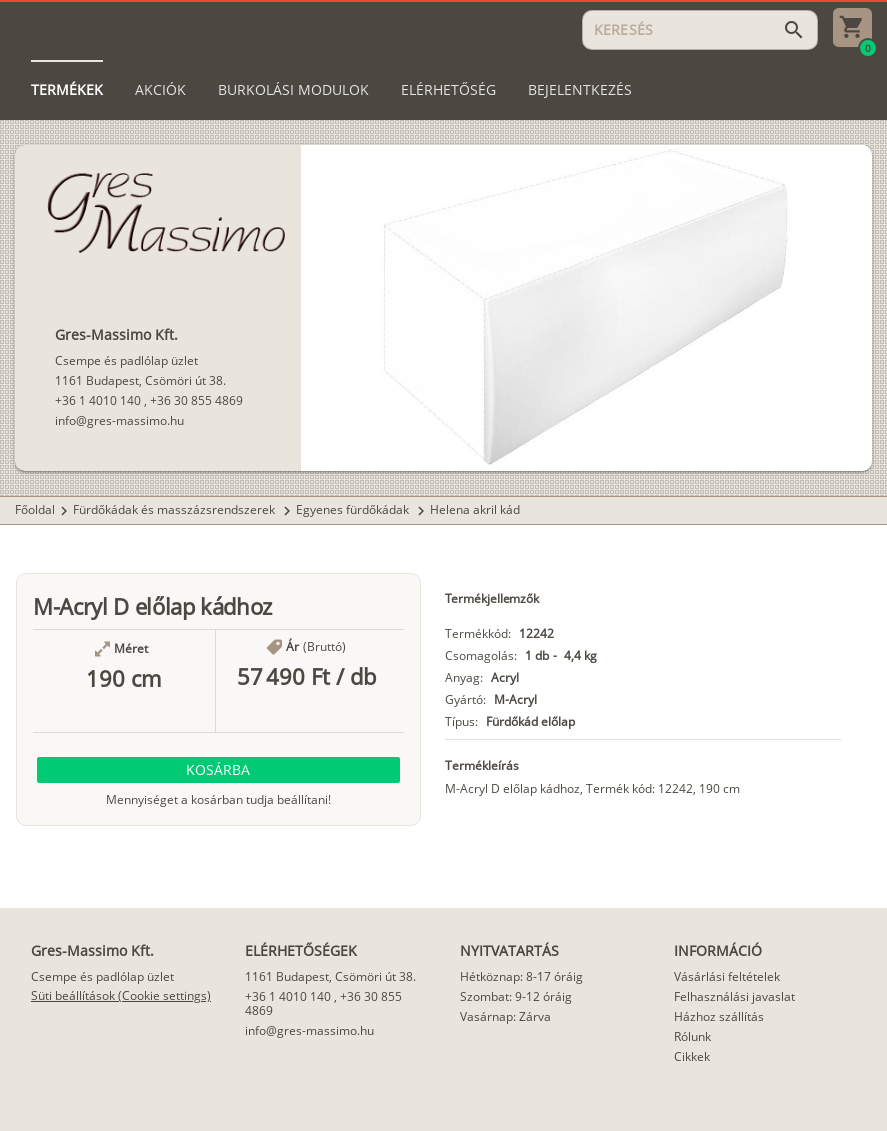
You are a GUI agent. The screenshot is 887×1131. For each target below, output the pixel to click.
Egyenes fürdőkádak (354, 509)
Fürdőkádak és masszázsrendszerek (175, 509)
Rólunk (692, 1036)
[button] (218, 770)
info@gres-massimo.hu (119, 420)
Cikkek (692, 1056)
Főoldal (35, 509)
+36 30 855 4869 (196, 400)
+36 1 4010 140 (98, 400)
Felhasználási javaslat (734, 996)
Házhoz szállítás (719, 1016)
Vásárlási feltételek (727, 976)
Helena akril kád (475, 509)
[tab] (67, 90)
